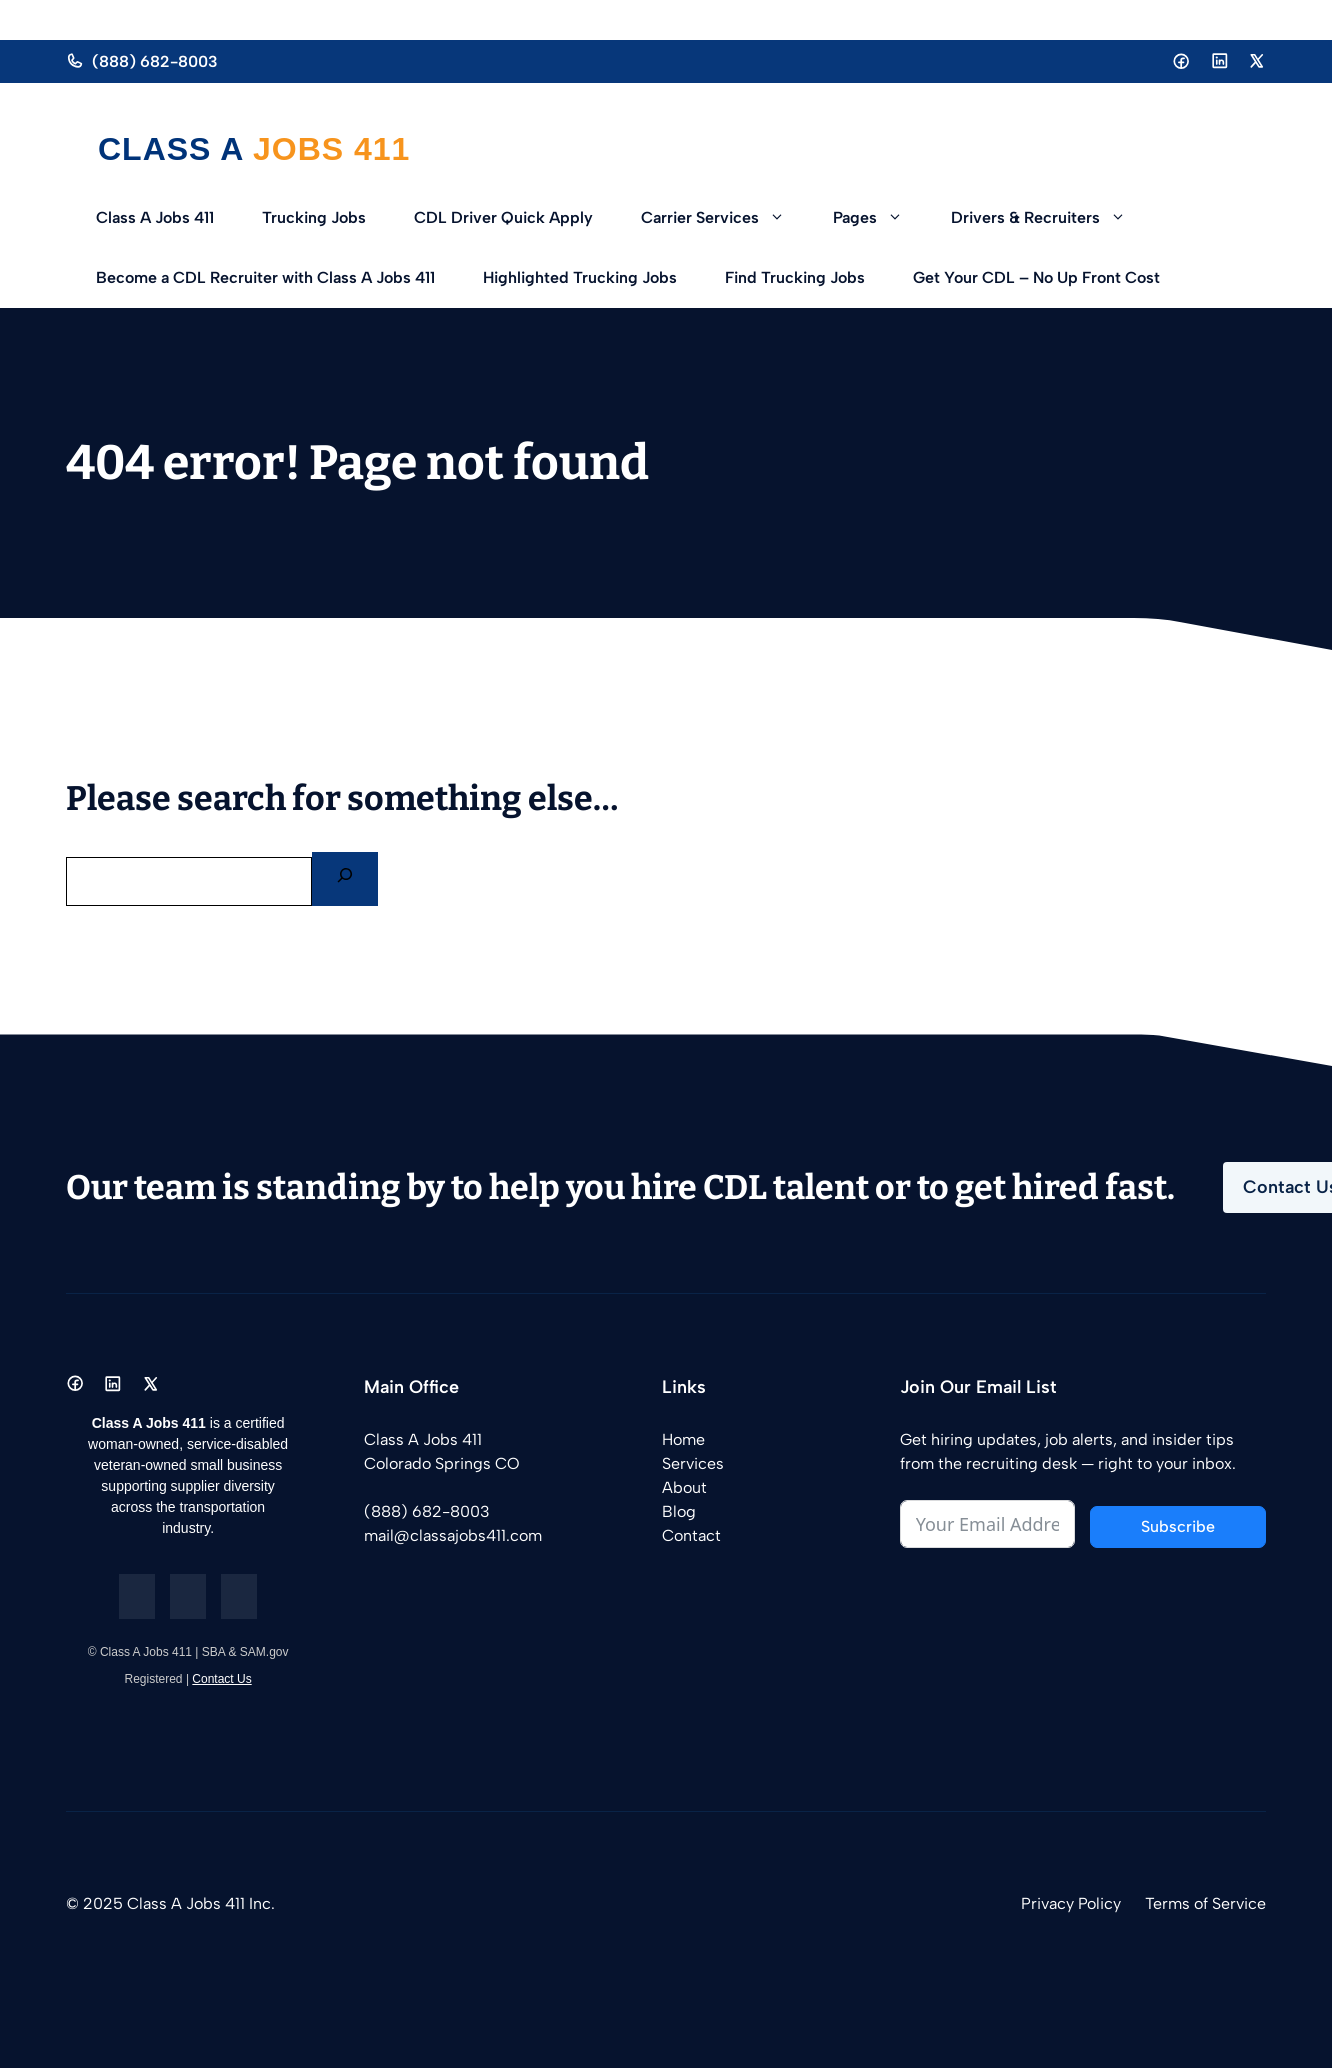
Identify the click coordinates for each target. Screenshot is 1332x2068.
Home (683, 1439)
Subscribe (1178, 1526)
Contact (691, 1535)
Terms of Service (1205, 1903)
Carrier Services (725, 218)
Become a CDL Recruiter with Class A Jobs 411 (265, 277)
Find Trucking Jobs (795, 277)
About (684, 1487)
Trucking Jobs (314, 217)
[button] (784, 218)
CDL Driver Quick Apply (503, 217)
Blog (679, 1511)
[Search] (345, 879)
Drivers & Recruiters (1050, 218)
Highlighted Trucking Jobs (580, 277)
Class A (175, 149)
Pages (880, 218)
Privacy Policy (1071, 1903)
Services (693, 1463)
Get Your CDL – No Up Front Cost (1036, 277)
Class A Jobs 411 (155, 217)
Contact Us (221, 1679)
